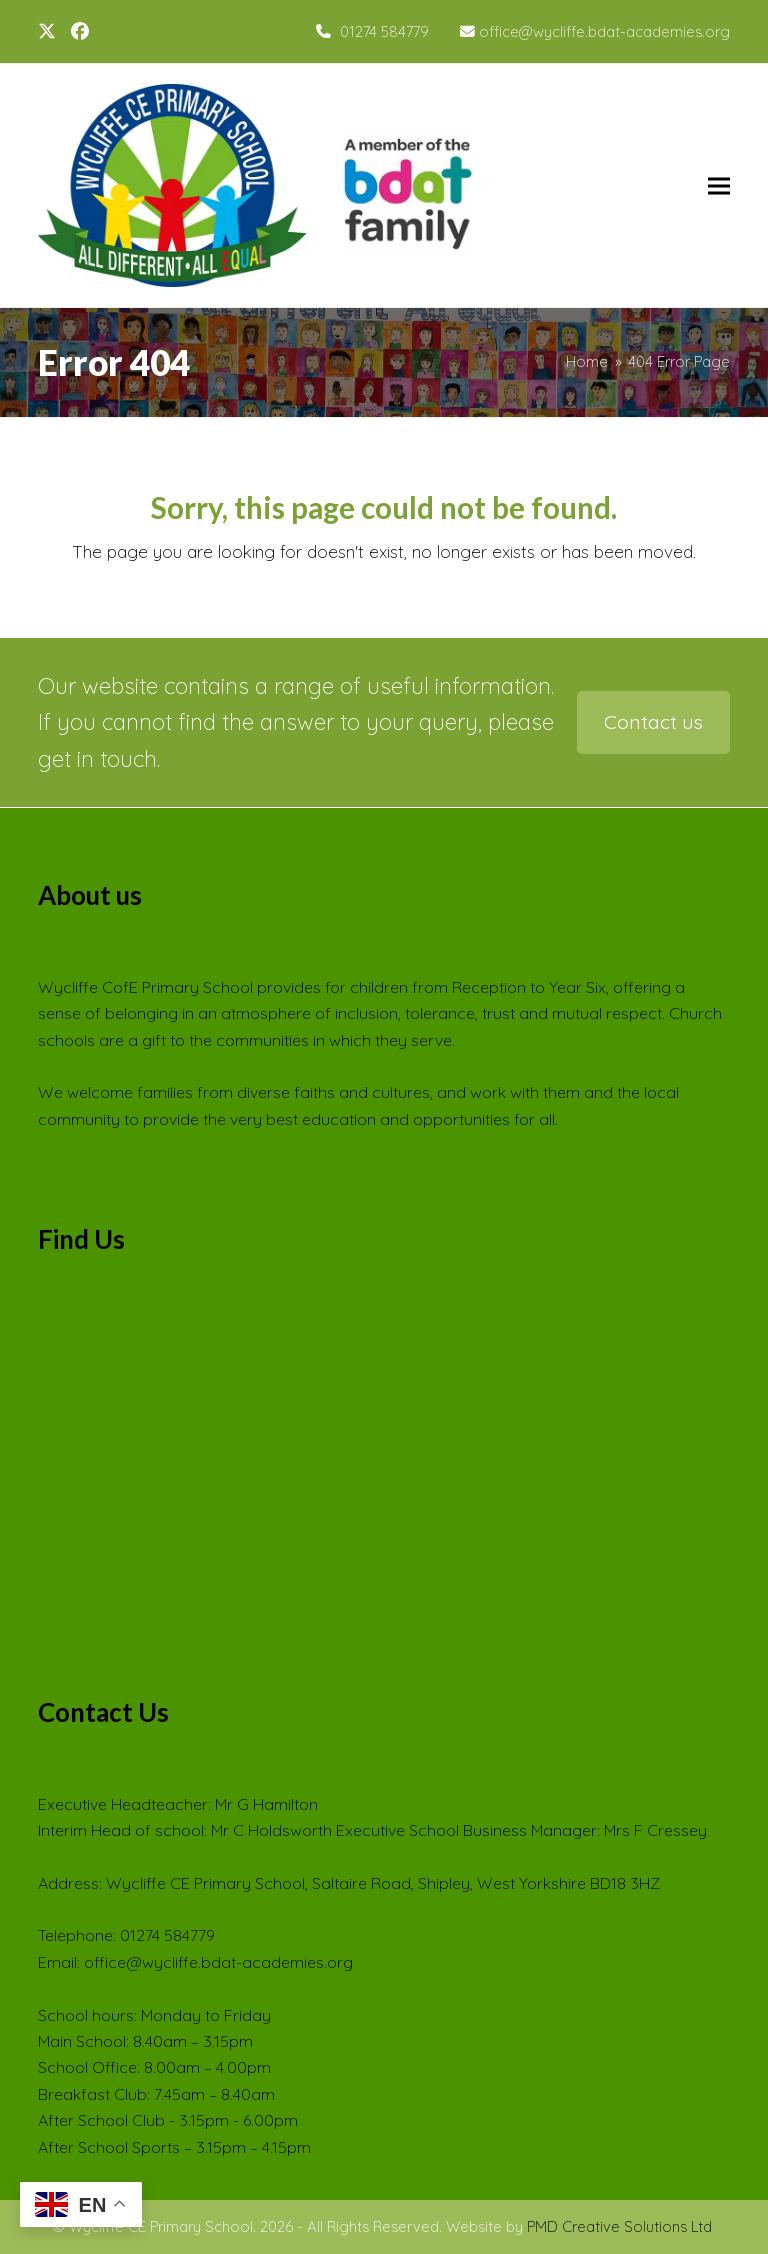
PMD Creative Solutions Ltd (619, 2226)
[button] (719, 185)
